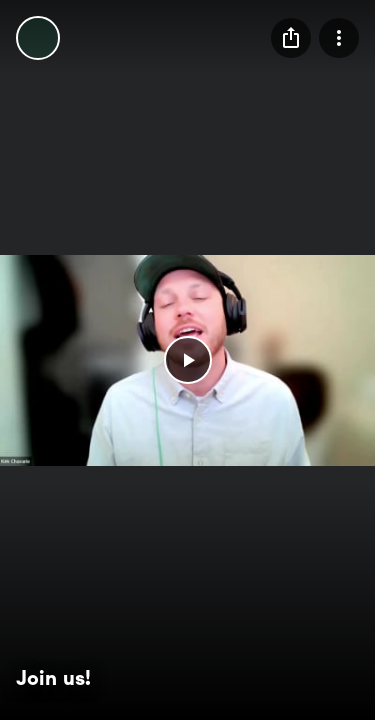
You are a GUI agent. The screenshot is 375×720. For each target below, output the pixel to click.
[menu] (291, 38)
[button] (188, 360)
